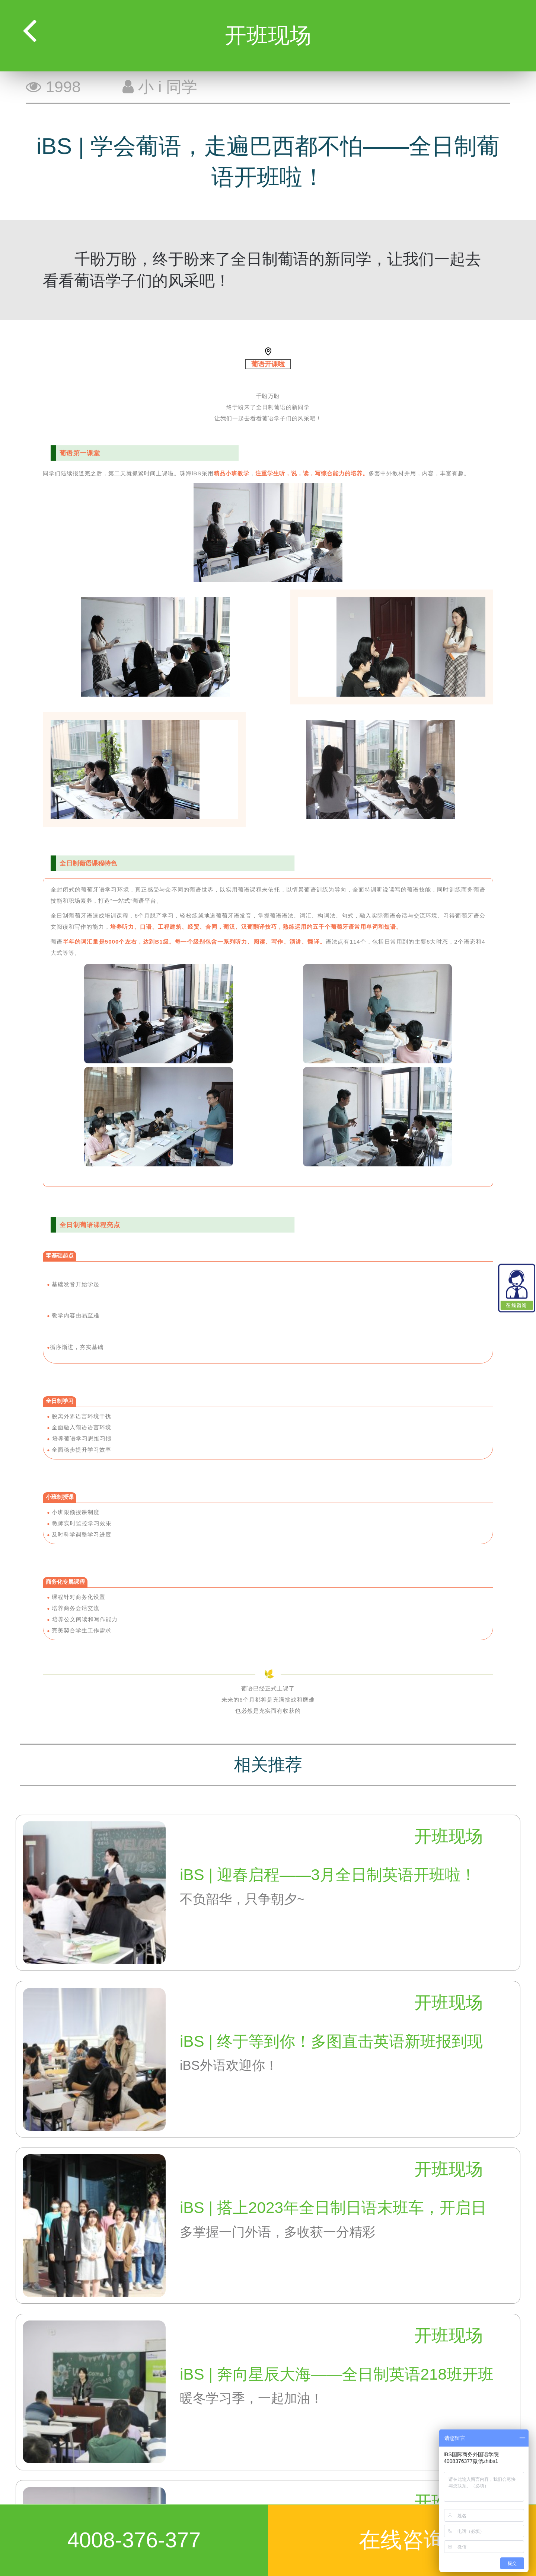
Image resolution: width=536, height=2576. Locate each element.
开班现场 (448, 1836)
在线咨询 (402, 2540)
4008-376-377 (134, 2540)
